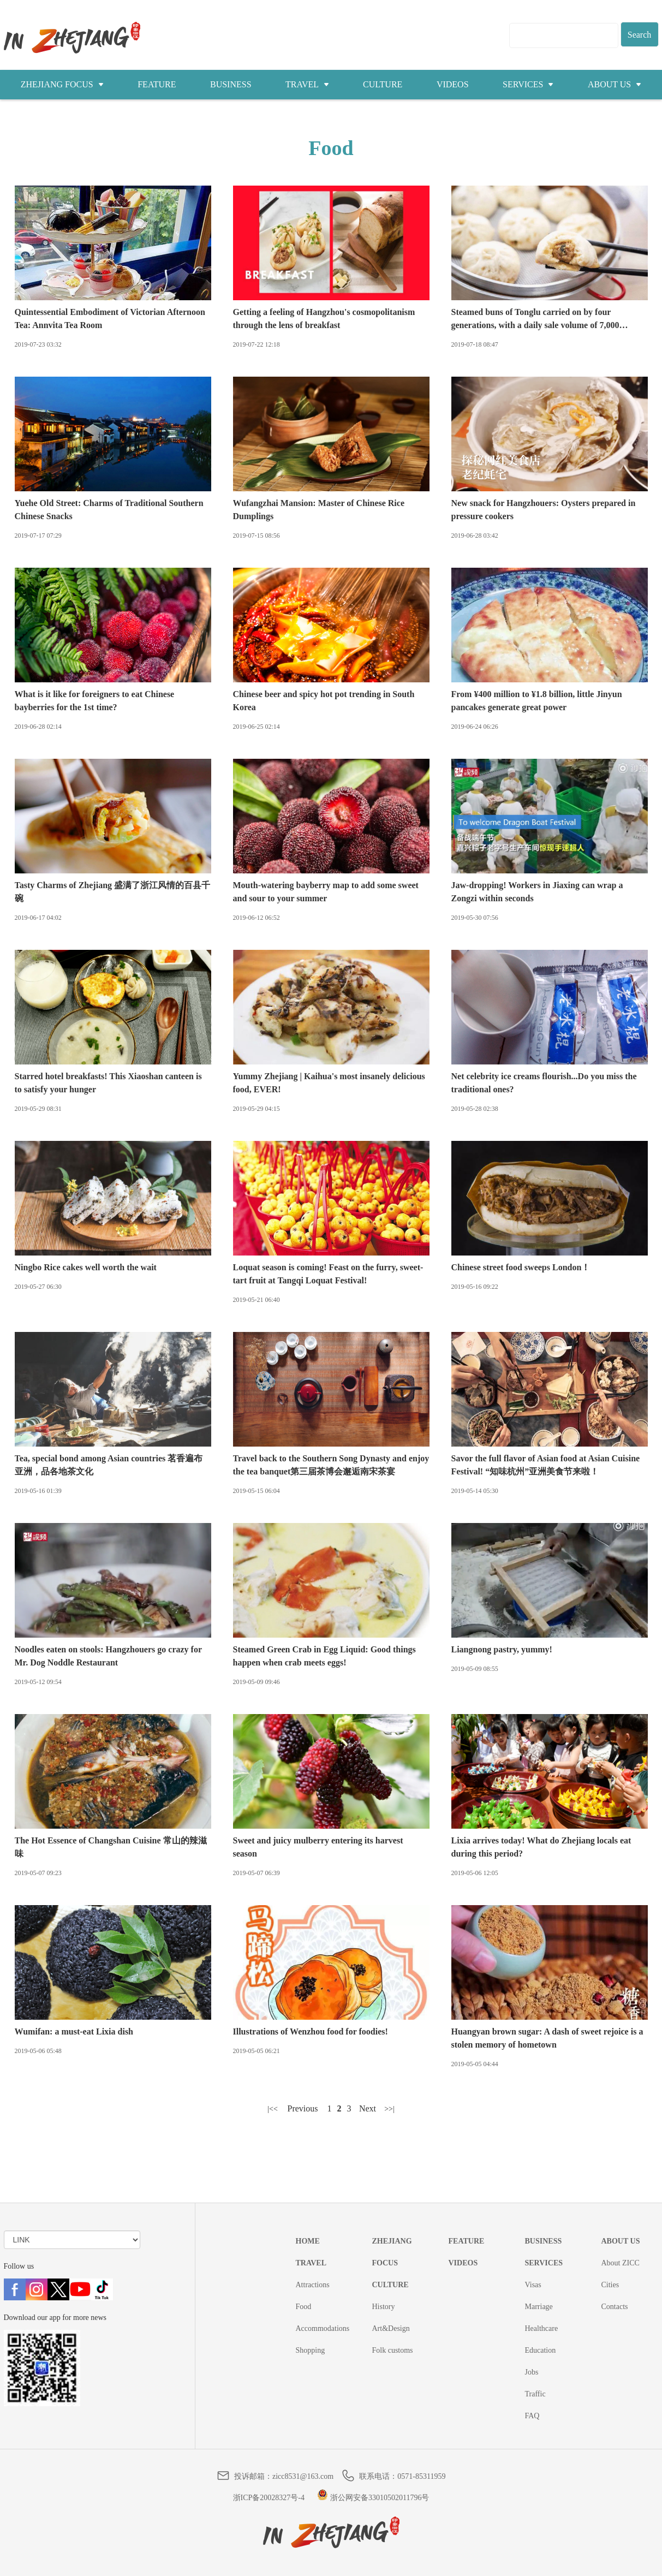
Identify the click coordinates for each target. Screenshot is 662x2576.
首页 (272, 2109)
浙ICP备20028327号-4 (269, 2498)
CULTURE (382, 84)
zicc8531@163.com (302, 2476)
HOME (308, 2241)
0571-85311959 (421, 2476)
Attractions (313, 2285)
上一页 (303, 2109)
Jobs (532, 2372)
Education (540, 2350)
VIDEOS (453, 84)
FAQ (532, 2416)
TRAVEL (307, 84)
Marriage (539, 2307)
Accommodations (323, 2328)
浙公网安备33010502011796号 (373, 2498)
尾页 (389, 2109)
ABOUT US (614, 84)
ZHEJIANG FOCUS (62, 84)
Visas (533, 2285)
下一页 (368, 2109)
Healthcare (541, 2328)
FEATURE (157, 84)
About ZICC (620, 2263)
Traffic (535, 2394)
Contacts (614, 2307)
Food (304, 2307)
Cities (610, 2285)
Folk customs (392, 2350)
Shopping (310, 2350)
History (383, 2307)
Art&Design (391, 2328)
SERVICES (528, 84)
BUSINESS (231, 84)
